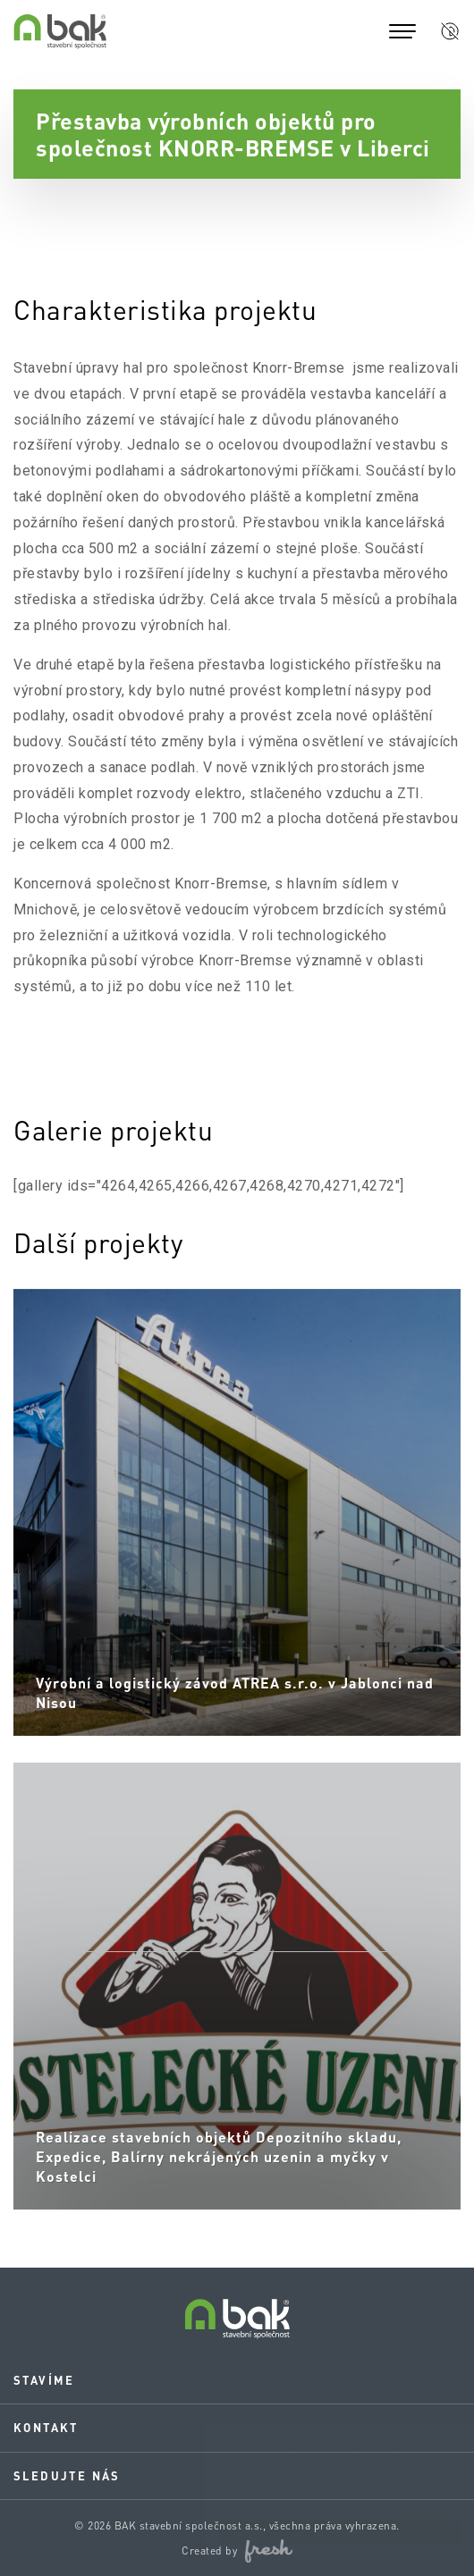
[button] (450, 31)
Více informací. (337, 2501)
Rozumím (322, 2531)
